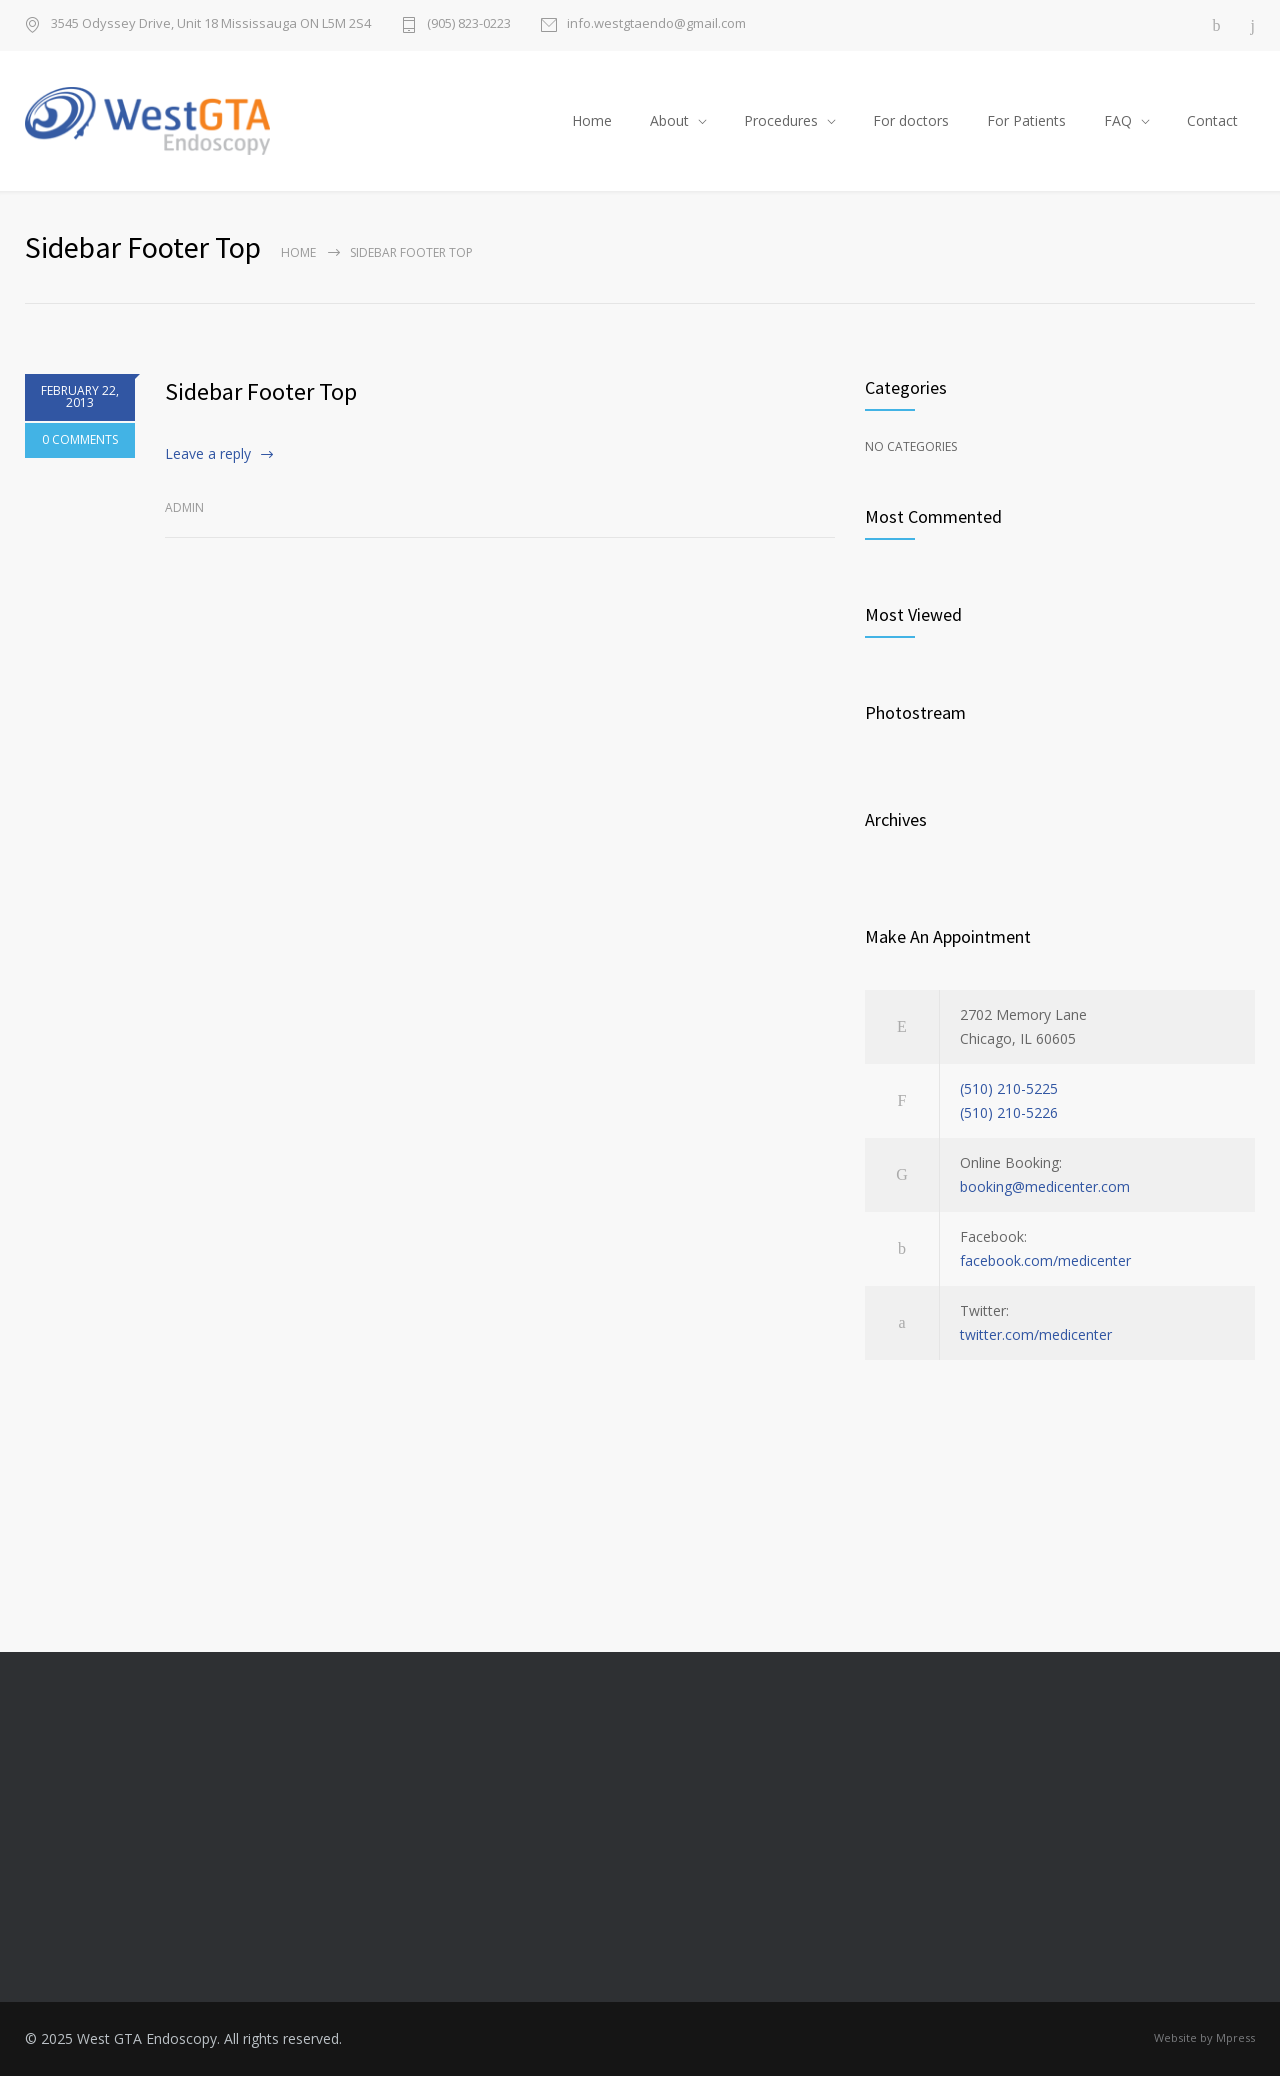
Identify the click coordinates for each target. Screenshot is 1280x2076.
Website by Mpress (1204, 2037)
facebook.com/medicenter (1045, 1260)
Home (592, 120)
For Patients (1026, 120)
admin (184, 507)
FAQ (1118, 120)
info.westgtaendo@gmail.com (656, 24)
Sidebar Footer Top (261, 391)
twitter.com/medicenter (1036, 1334)
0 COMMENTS (80, 440)
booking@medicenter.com (1045, 1186)
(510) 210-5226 (1009, 1112)
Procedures (781, 120)
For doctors (911, 120)
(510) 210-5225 (1009, 1088)
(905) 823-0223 (469, 24)
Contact (1212, 120)
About (669, 120)
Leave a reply (208, 453)
